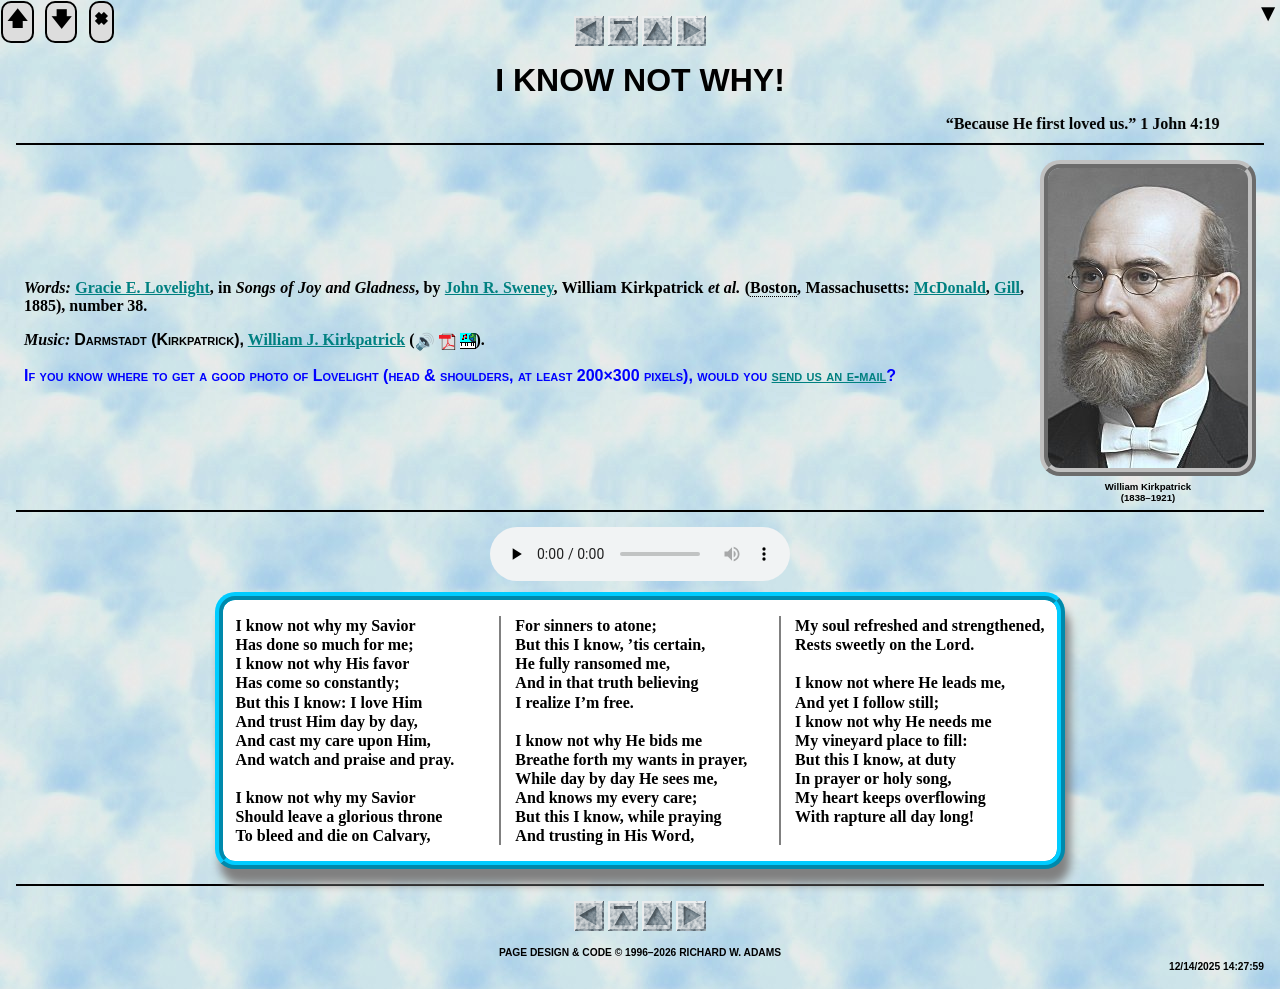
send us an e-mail (829, 375)
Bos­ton (773, 287)
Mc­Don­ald (950, 287)
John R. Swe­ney (499, 287)
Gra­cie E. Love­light (142, 287)
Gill (1007, 287)
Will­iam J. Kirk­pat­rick (326, 339)
